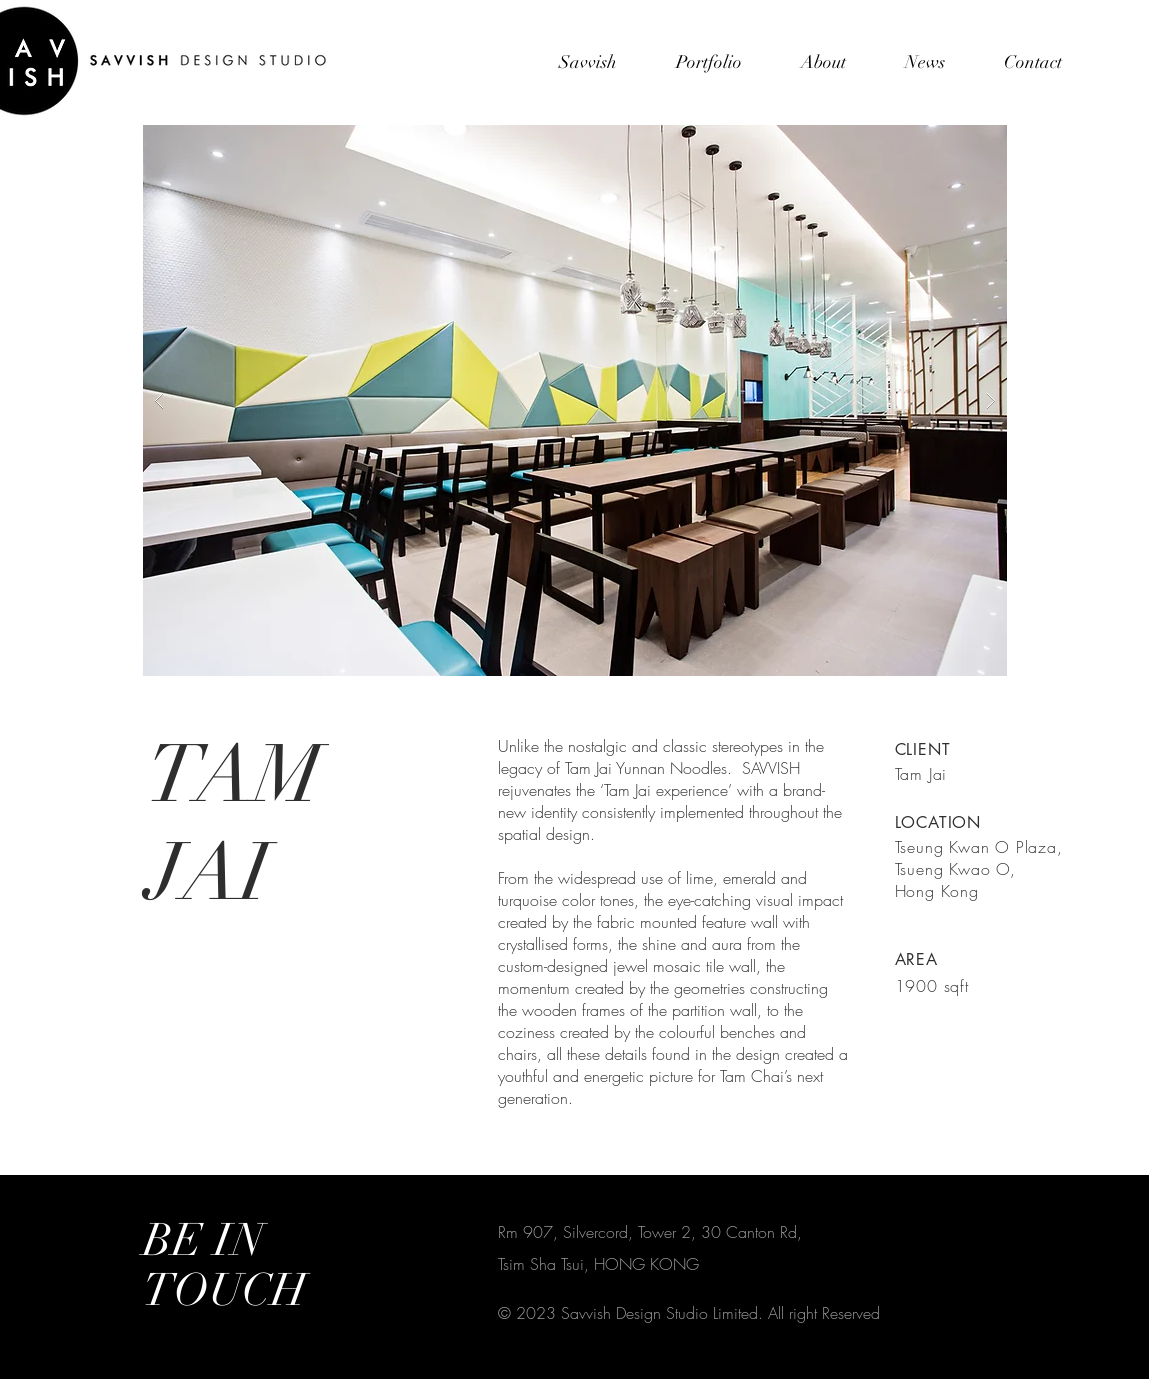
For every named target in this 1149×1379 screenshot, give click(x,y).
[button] (575, 400)
